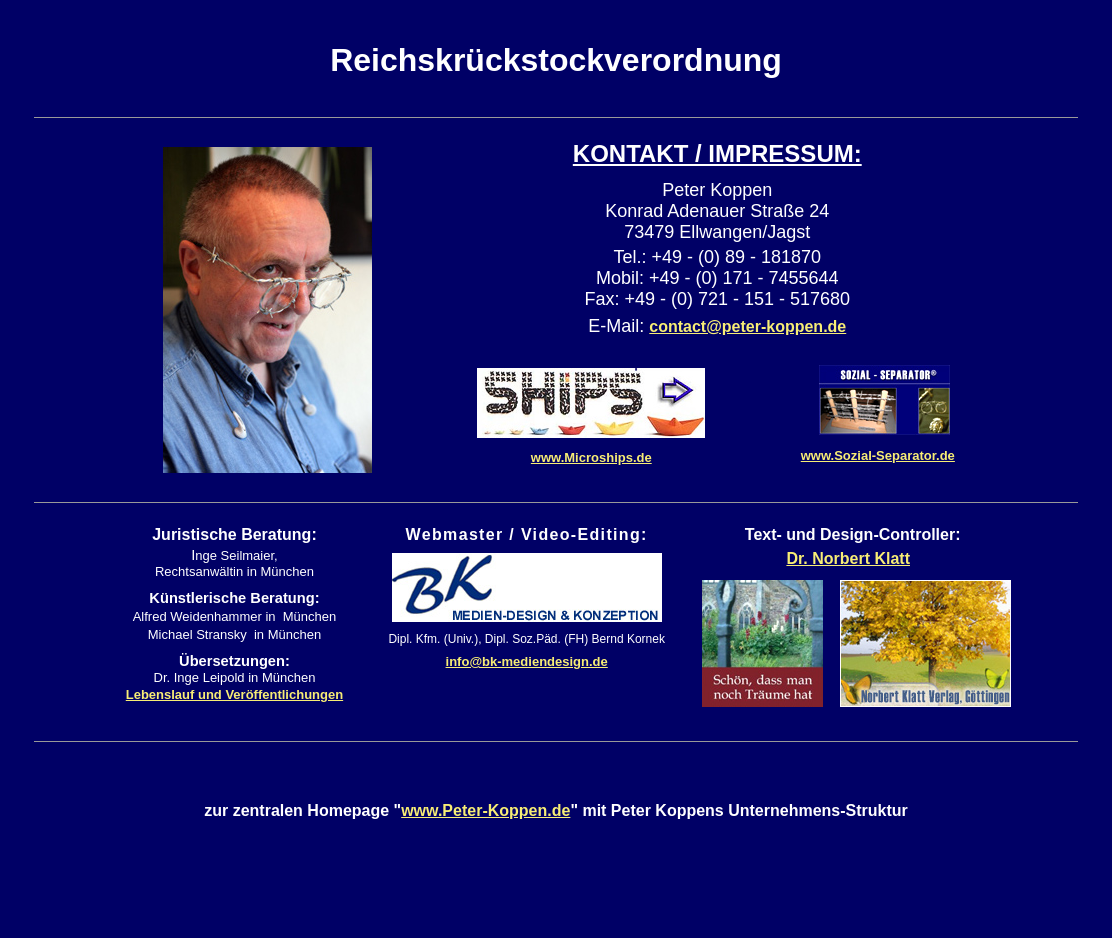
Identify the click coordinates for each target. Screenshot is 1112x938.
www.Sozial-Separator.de (878, 455)
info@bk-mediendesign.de (527, 661)
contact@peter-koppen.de (747, 326)
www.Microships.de (591, 457)
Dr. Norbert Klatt (848, 558)
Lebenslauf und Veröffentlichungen (234, 694)
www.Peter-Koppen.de (485, 810)
